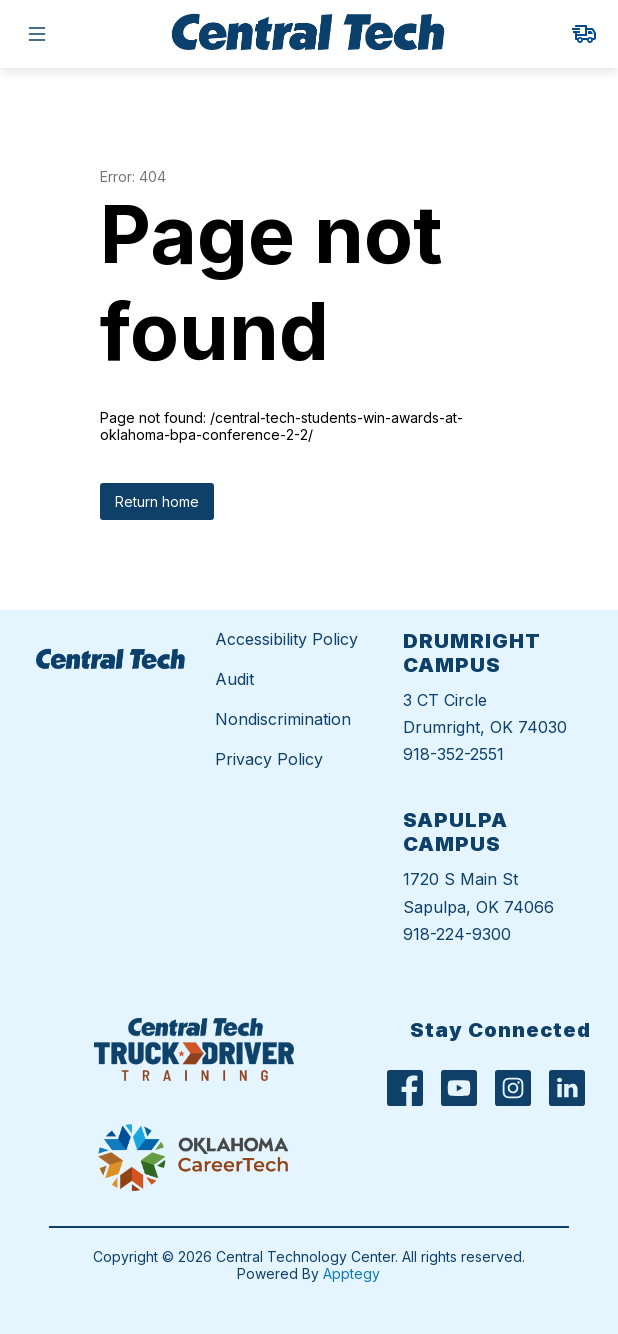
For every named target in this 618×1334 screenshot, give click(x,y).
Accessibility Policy (286, 639)
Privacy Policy (269, 759)
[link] (584, 34)
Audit (234, 679)
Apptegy (351, 1273)
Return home (157, 501)
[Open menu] (37, 34)
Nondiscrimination (283, 719)
